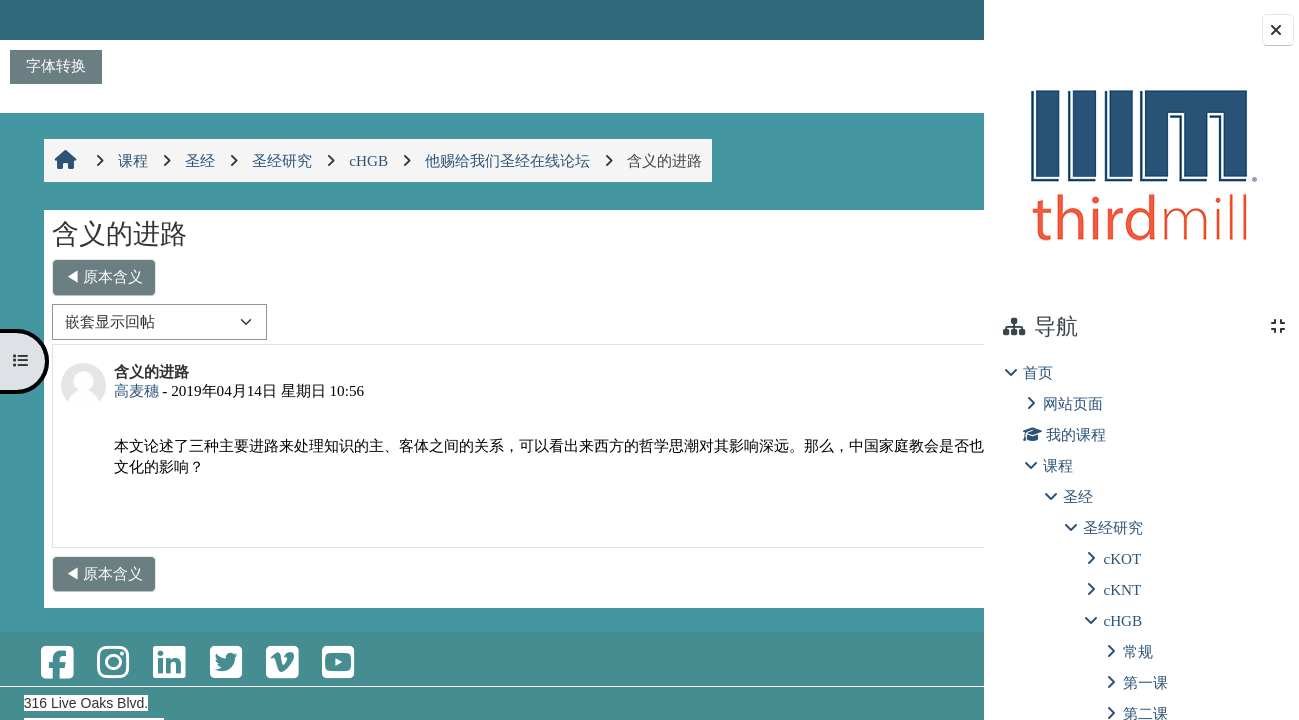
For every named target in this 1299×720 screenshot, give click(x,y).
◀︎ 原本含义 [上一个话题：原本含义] (102, 276)
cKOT (1122, 558)
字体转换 (56, 65)
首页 (1038, 372)
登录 (931, 19)
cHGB (1122, 620)
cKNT (1122, 589)
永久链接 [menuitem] (842, 515)
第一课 (1145, 682)
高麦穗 (134, 390)
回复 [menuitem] (913, 515)
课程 (1058, 465)
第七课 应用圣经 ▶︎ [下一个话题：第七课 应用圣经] (878, 276)
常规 (1138, 651)
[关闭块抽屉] (1278, 30)
